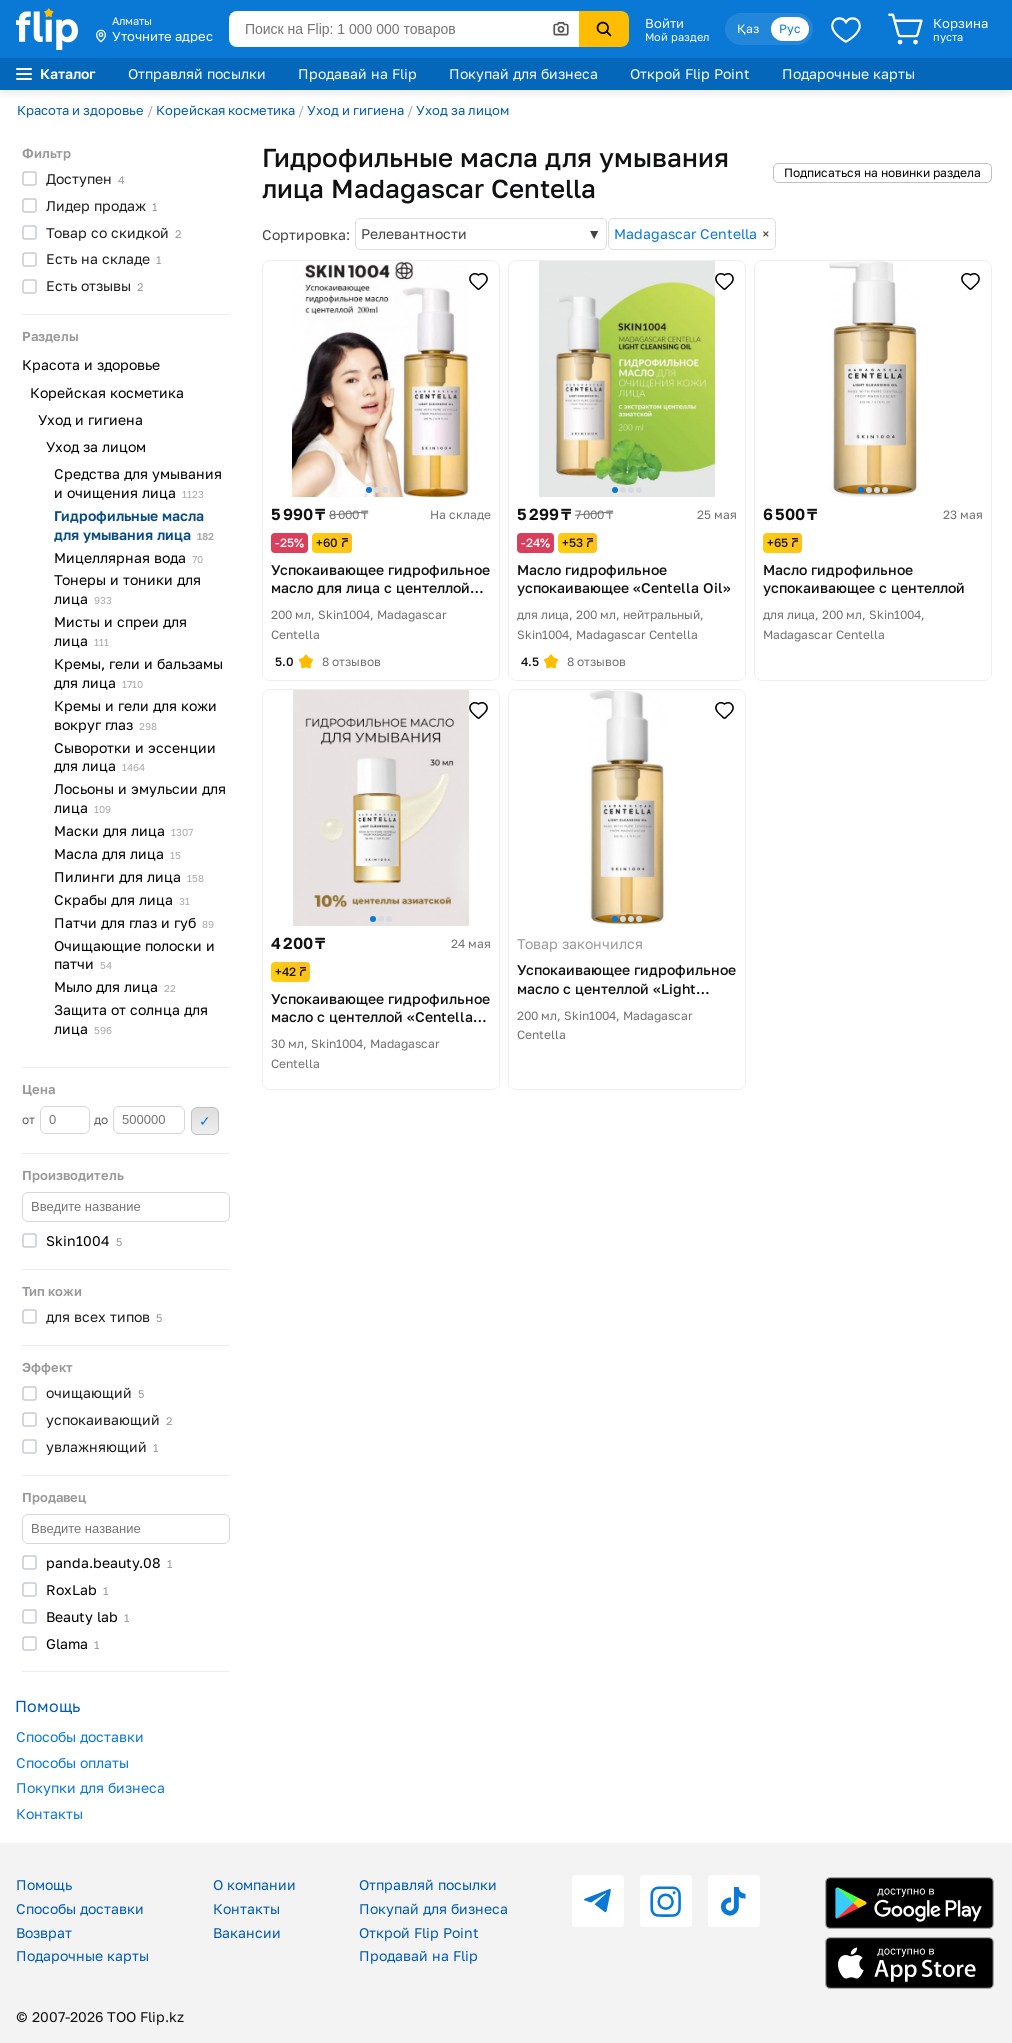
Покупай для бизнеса (523, 73)
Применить (205, 1121)
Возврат (44, 1932)
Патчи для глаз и (134, 922)
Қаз (748, 28)
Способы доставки (80, 1736)
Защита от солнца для (131, 1019)
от (56, 1120)
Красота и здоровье (80, 110)
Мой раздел (677, 37)
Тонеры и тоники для (127, 589)
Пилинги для (129, 876)
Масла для (117, 853)
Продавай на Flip (357, 73)
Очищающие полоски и (134, 955)
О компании (254, 1884)
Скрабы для (122, 899)
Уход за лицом (462, 110)
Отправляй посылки (197, 73)
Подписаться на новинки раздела (882, 172)
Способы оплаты (72, 1762)
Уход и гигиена (355, 110)
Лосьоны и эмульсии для (140, 798)
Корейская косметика (225, 110)
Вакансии (247, 1932)
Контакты (49, 1813)
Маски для (123, 830)
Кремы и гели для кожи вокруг (135, 715)
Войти (664, 23)
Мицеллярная (128, 557)
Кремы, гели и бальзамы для (138, 673)
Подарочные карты (848, 73)
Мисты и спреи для (120, 631)
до (139, 1120)
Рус (790, 28)
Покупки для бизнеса (90, 1787)
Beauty (87, 1616)
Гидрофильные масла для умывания (134, 525)
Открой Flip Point (690, 73)
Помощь (44, 1884)
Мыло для (115, 986)
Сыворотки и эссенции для (135, 757)
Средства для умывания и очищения (138, 483)
